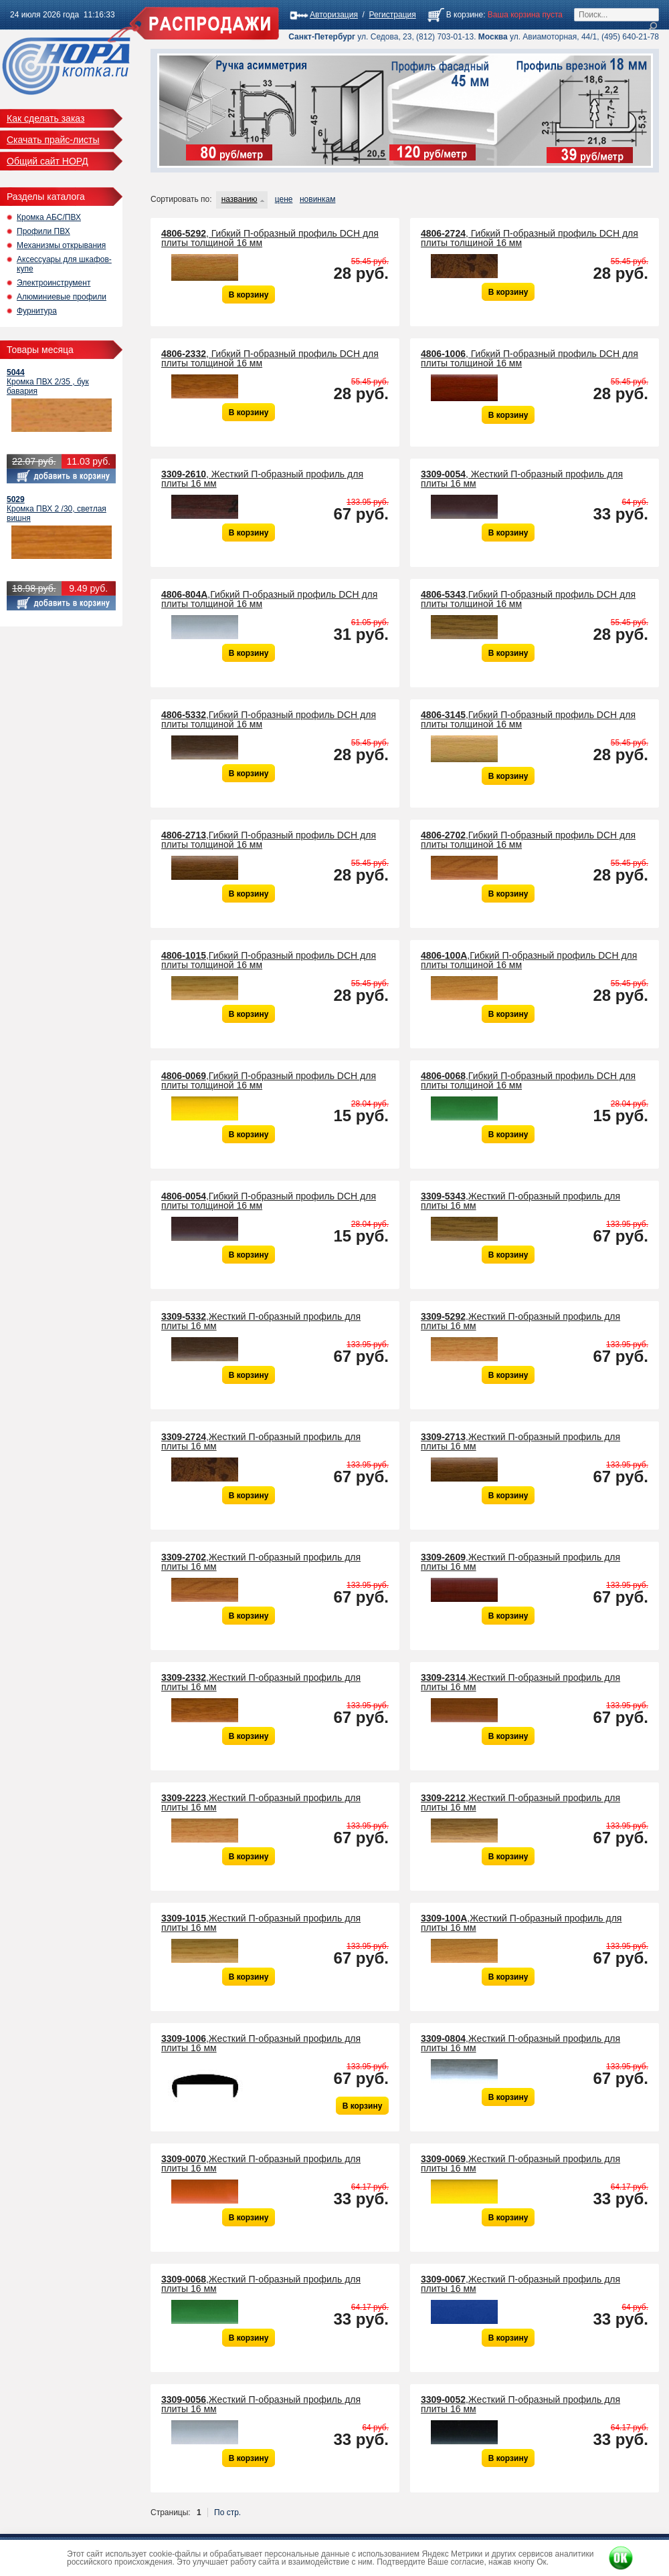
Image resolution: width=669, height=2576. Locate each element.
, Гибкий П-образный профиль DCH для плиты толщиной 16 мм (270, 238)
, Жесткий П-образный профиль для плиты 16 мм (262, 479)
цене (284, 199)
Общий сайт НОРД (47, 161)
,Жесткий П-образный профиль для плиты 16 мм (520, 1201)
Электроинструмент (53, 282)
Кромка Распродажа (66, 69)
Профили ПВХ (43, 231)
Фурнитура (37, 311)
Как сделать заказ (45, 118)
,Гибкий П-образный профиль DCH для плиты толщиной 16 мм (269, 599)
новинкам (317, 199)
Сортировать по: (181, 199)
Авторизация (334, 14)
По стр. (227, 2512)
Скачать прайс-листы (53, 139)
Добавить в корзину (61, 476)
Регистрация (392, 14)
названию (239, 199)
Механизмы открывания (61, 245)
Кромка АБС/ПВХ (49, 217)
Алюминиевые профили (61, 297)
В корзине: (466, 14)
